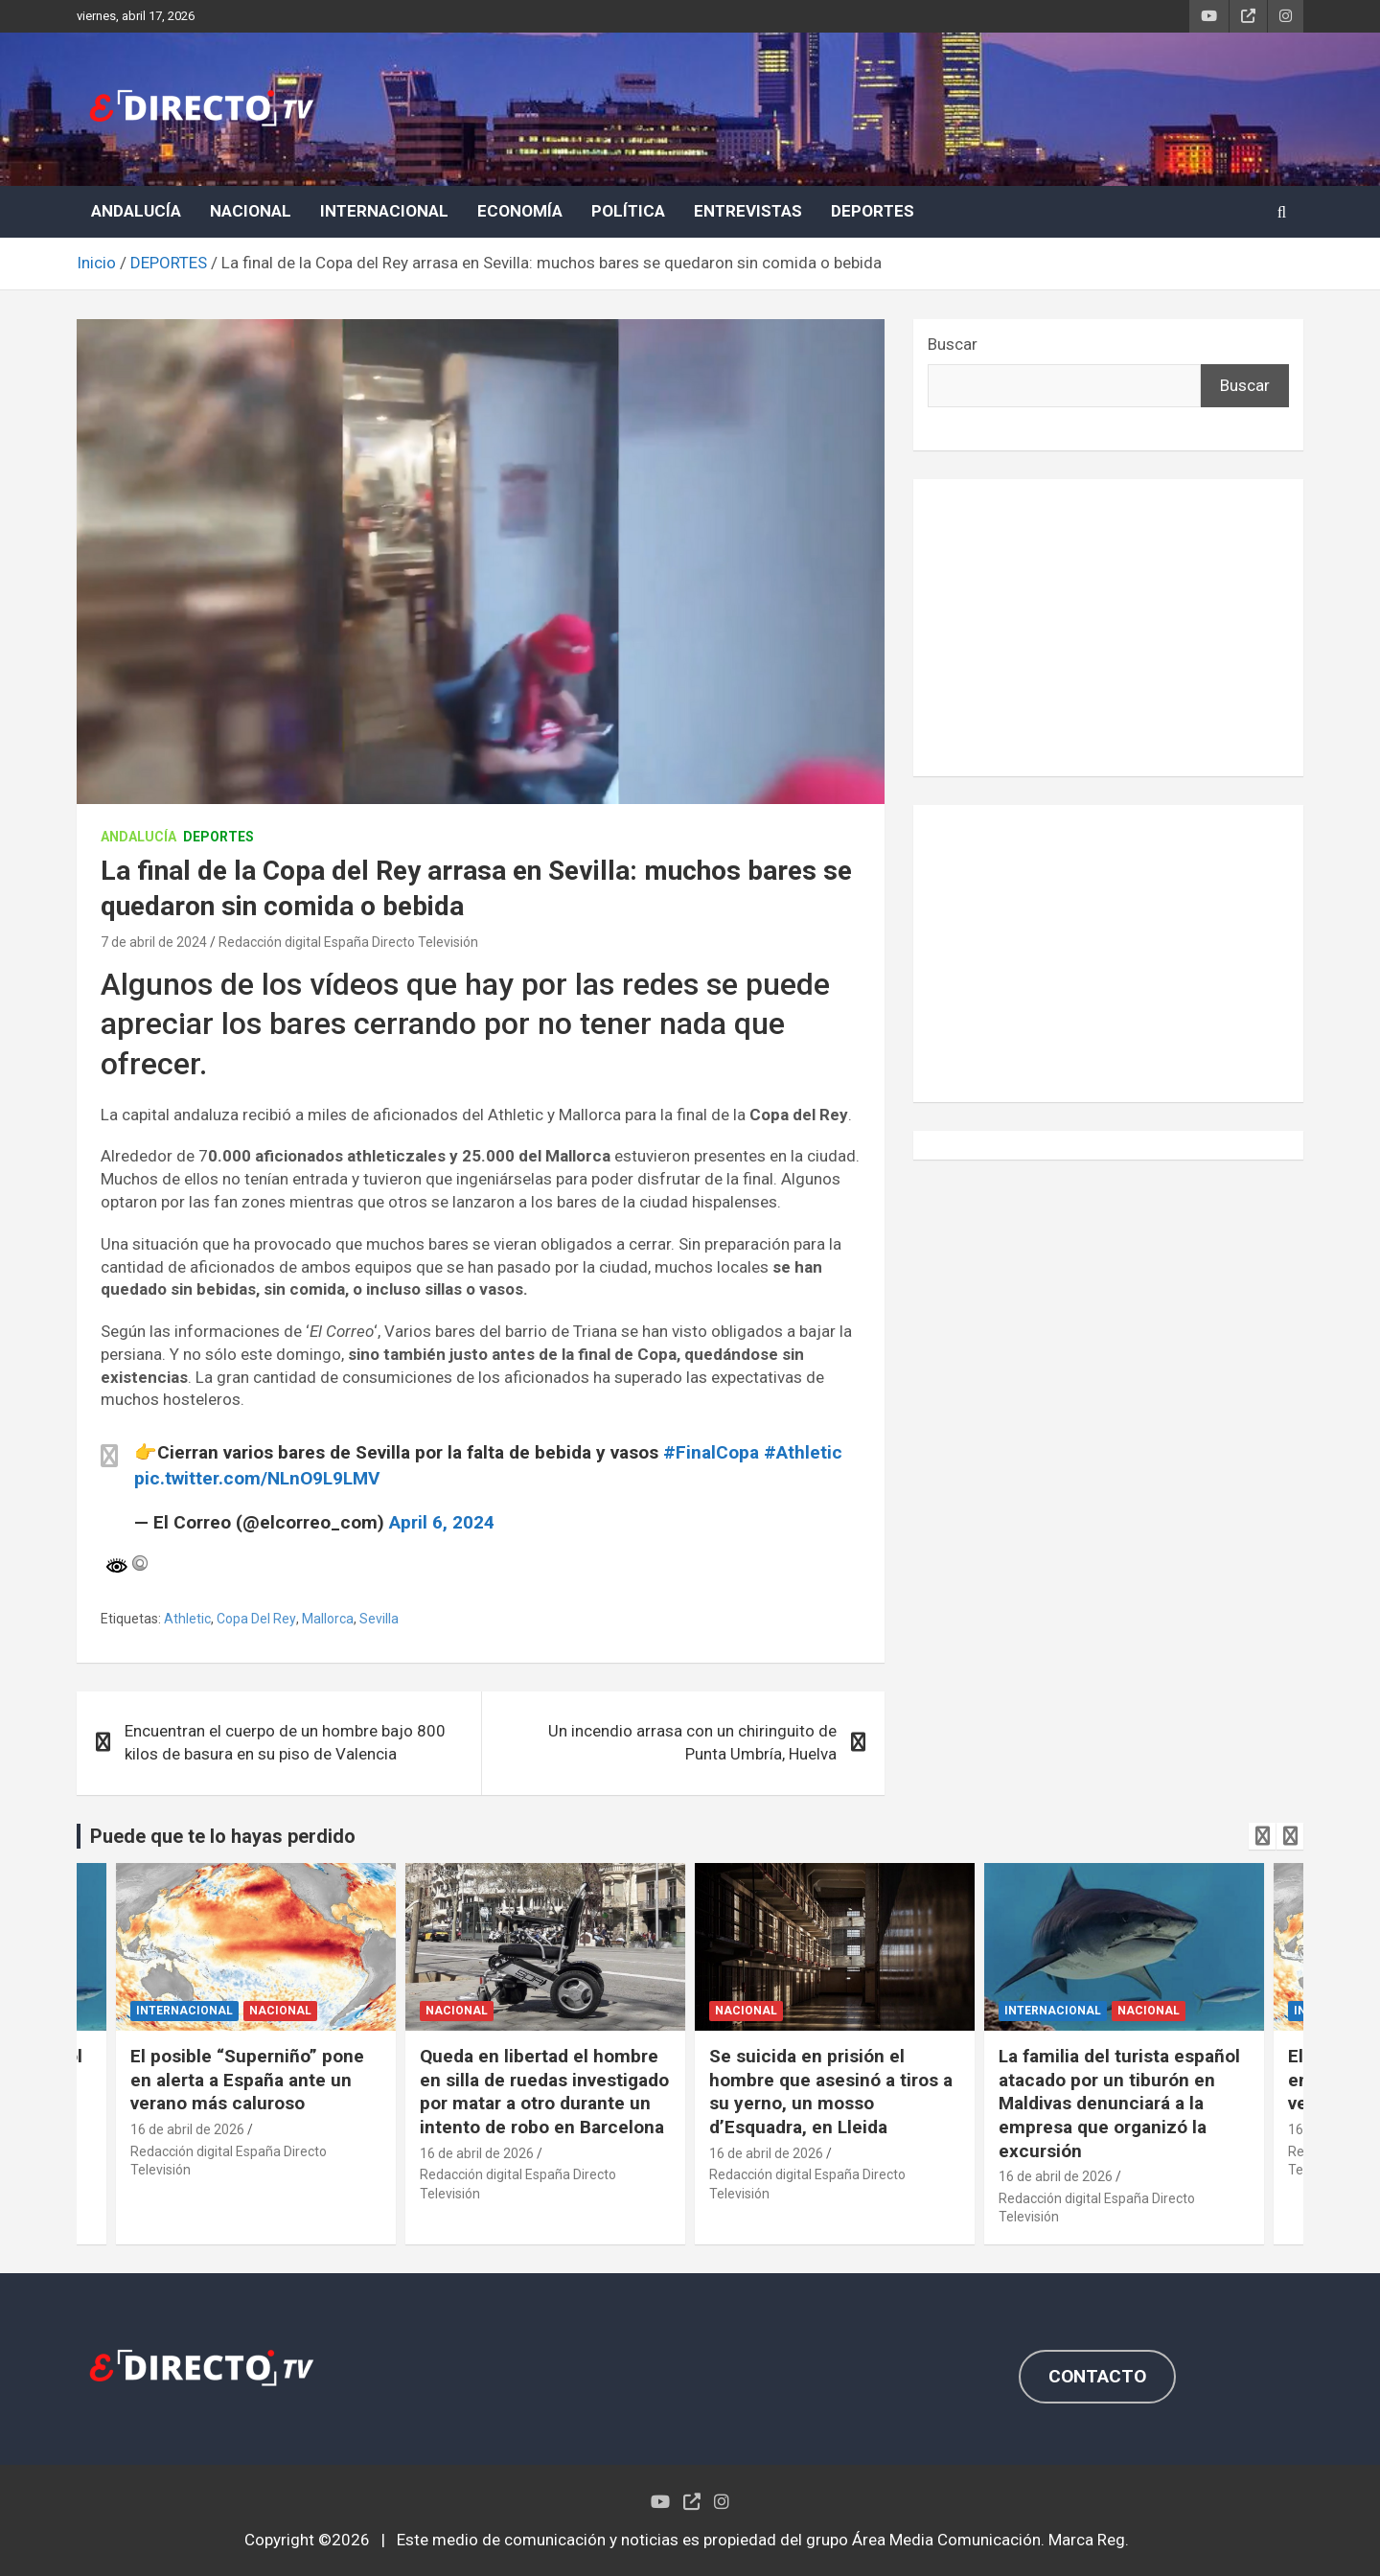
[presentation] (1262, 1836)
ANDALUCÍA (136, 210)
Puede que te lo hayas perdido (223, 1836)
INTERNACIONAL (384, 210)
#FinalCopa (711, 1452)
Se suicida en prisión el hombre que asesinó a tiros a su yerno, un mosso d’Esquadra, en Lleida (831, 2091)
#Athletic (803, 1452)
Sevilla (379, 1618)
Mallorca (328, 1618)
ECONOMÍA (520, 210)
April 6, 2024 (441, 1522)
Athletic (187, 1618)
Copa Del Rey (256, 1618)
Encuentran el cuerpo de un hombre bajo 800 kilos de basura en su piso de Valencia (285, 1742)
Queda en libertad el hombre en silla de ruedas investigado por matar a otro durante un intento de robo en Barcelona (544, 2091)
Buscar (953, 344)
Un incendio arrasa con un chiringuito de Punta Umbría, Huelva (692, 1742)
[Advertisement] (1108, 628)
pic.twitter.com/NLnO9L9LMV (257, 1478)
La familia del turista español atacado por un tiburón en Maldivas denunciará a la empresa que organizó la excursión (1119, 2103)
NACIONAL (250, 210)
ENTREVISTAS (748, 210)
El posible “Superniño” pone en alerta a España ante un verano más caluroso (247, 2079)
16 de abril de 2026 (187, 2129)
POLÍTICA (628, 210)
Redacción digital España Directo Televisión (348, 942)
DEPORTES (872, 210)
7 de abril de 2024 (154, 942)
